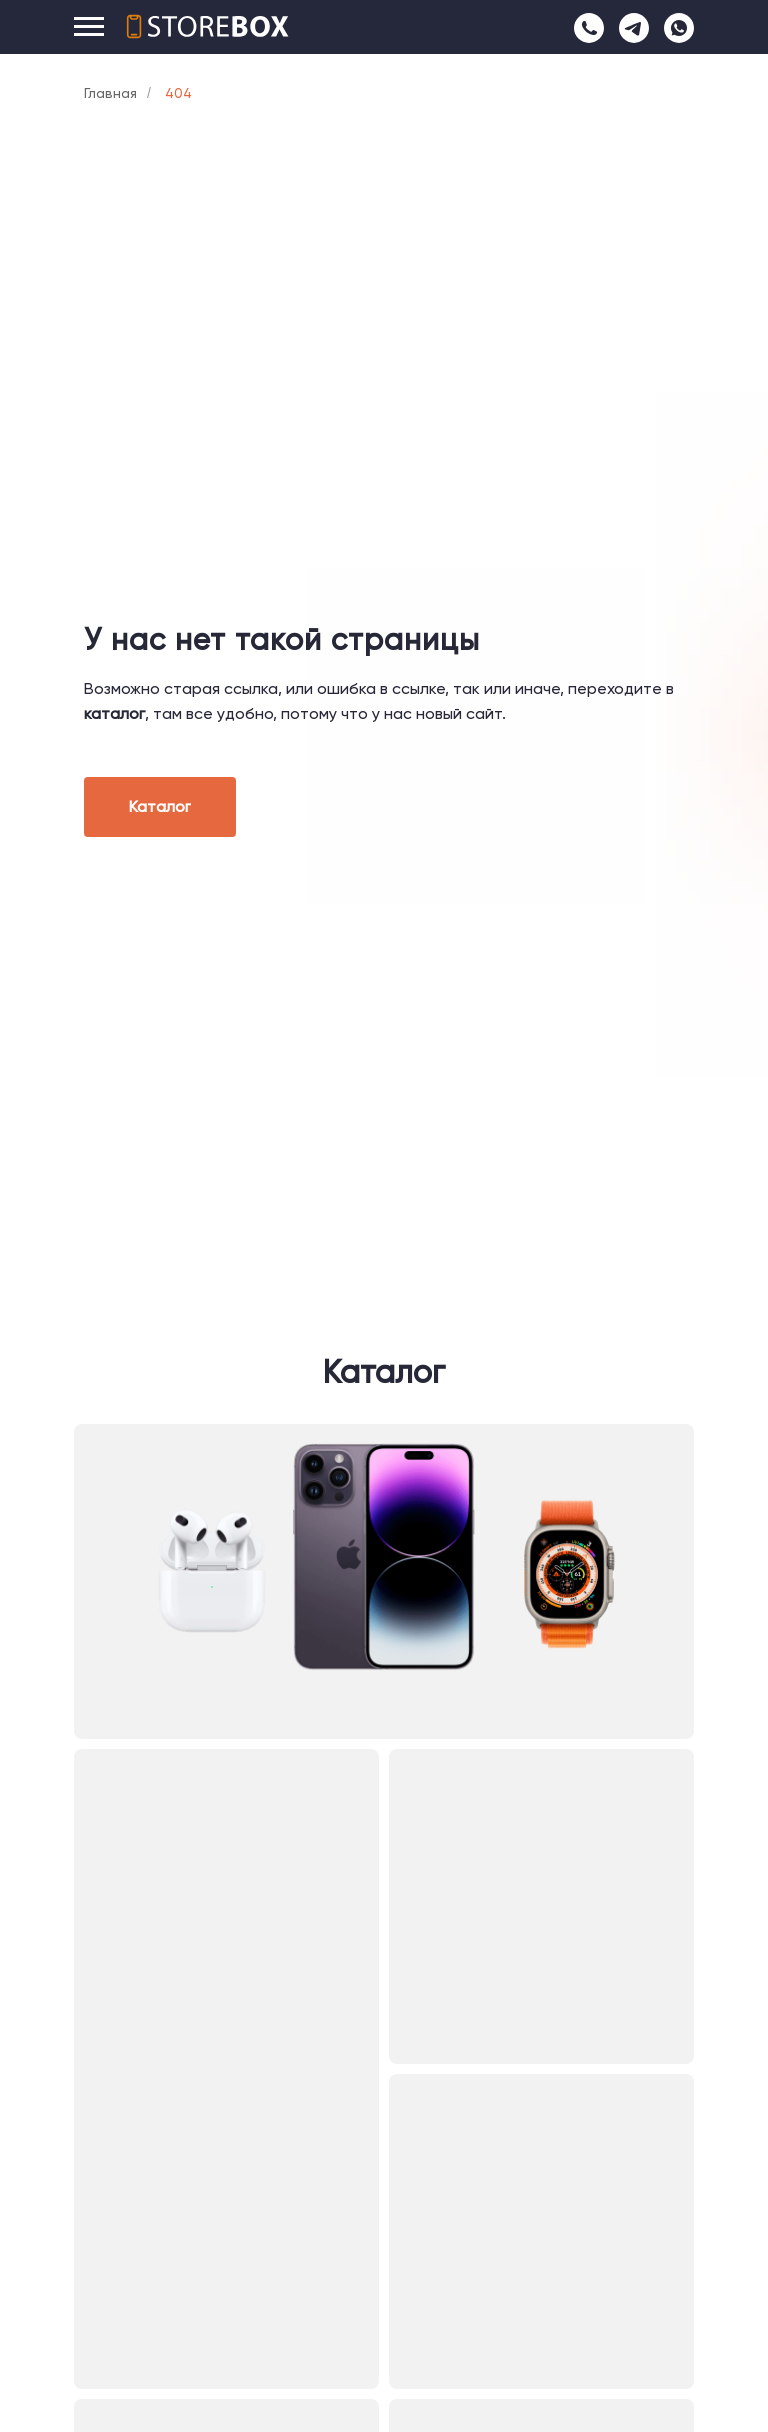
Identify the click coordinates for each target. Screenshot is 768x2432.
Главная (110, 93)
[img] (384, 1581)
